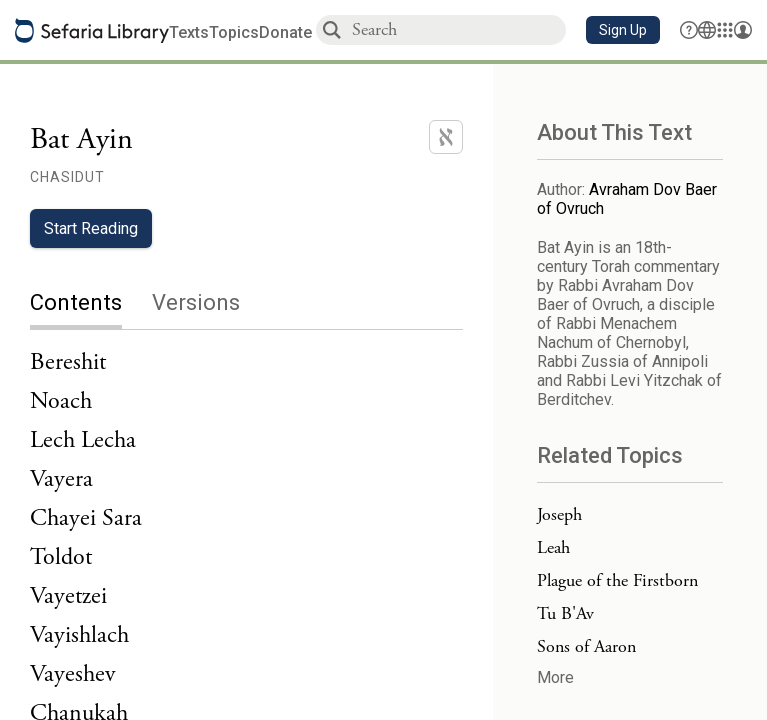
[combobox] (458, 29)
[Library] (725, 30)
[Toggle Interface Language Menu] (707, 30)
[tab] (91, 304)
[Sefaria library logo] (92, 30)
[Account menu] (743, 30)
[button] (623, 30)
